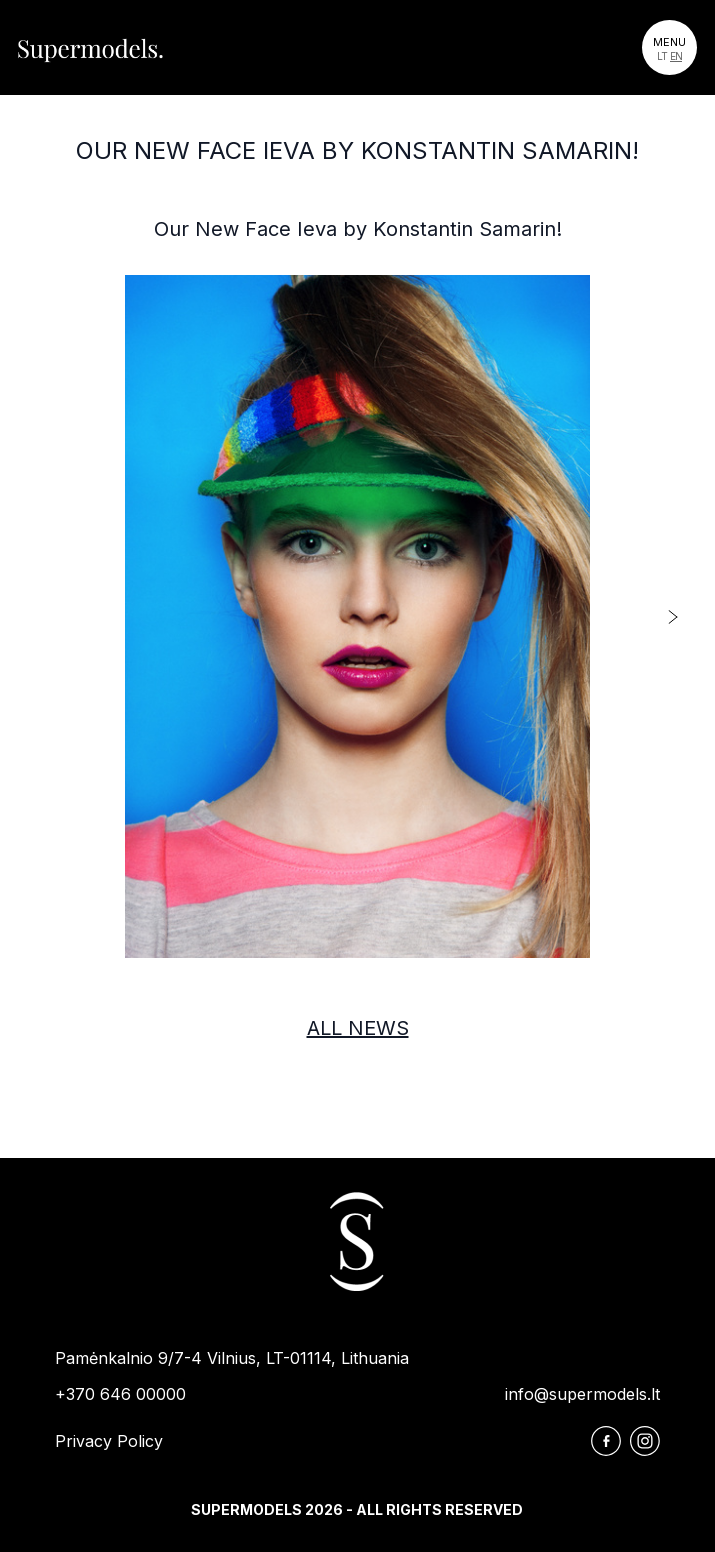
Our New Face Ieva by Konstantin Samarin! (357, 150)
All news (358, 1028)
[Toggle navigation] (669, 47)
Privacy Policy (109, 1441)
